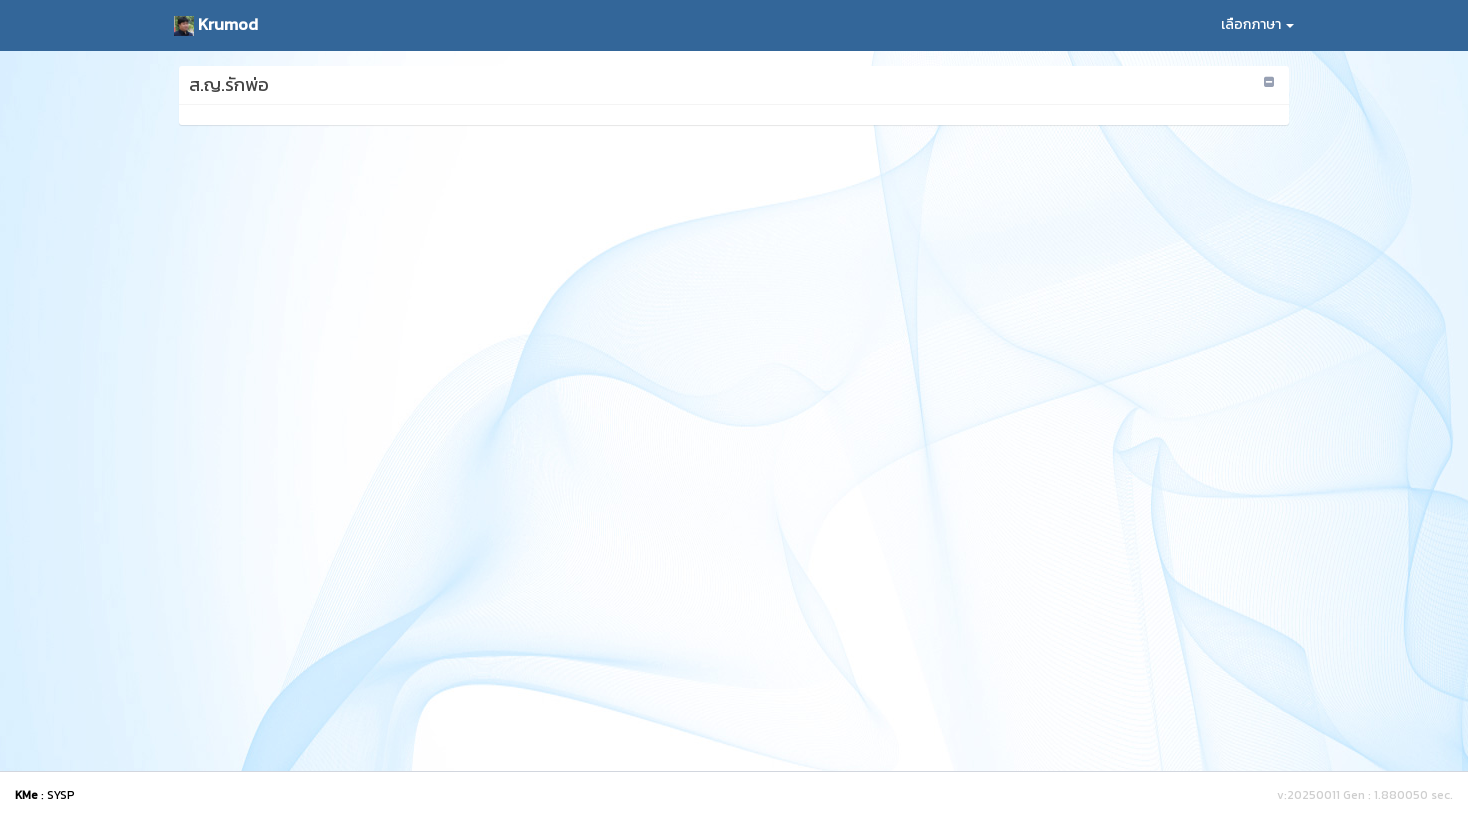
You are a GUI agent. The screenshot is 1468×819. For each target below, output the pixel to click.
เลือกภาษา (1257, 24)
